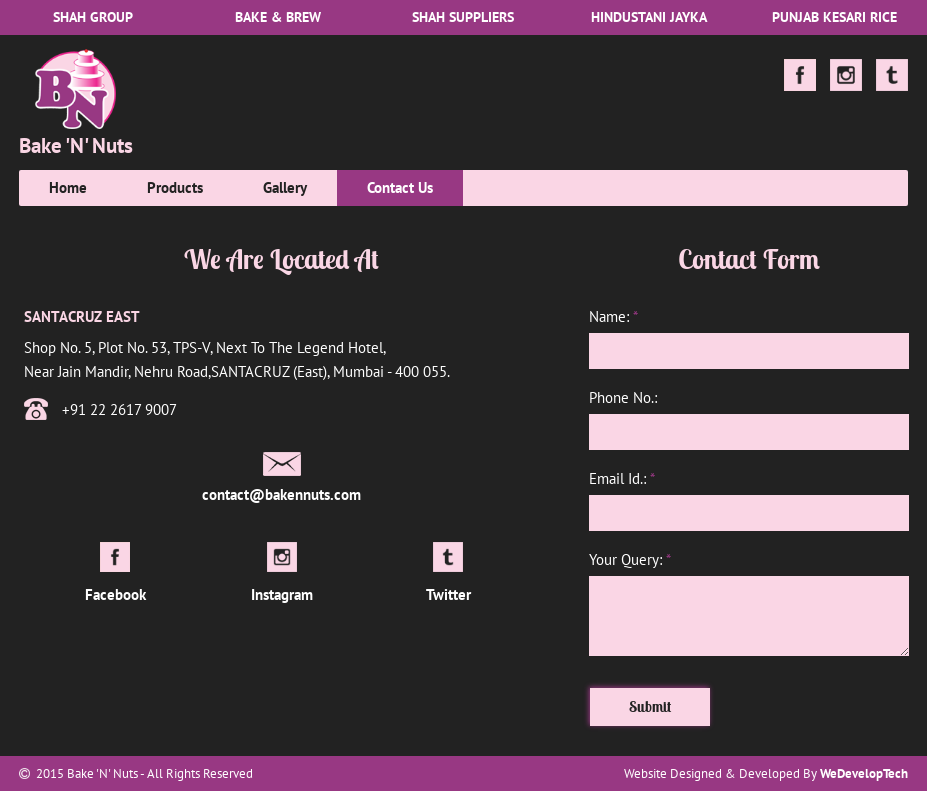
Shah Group (93, 17)
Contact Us (400, 187)
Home (68, 187)
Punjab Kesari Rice (834, 17)
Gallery (285, 187)
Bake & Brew (278, 17)
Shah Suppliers (463, 17)
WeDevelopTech (864, 773)
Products (175, 187)
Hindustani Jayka (649, 17)
